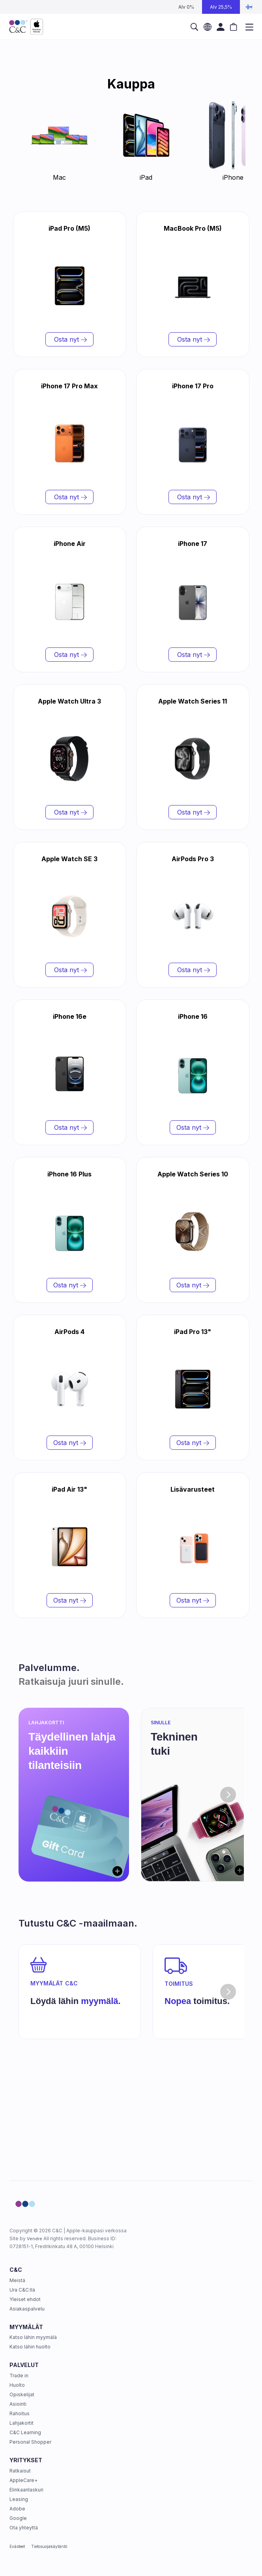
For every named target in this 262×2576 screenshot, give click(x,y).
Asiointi (17, 2404)
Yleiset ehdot (25, 2299)
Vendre (34, 2238)
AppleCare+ (23, 2480)
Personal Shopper (30, 2442)
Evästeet (17, 2546)
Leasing (18, 2499)
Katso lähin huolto (30, 2347)
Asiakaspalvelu (27, 2309)
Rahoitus (19, 2413)
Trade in (18, 2375)
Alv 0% (186, 7)
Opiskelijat (21, 2394)
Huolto (17, 2385)
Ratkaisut (20, 2471)
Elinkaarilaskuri (26, 2490)
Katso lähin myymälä (33, 2337)
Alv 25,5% (221, 7)
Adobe (17, 2509)
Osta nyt (69, 339)
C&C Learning (25, 2432)
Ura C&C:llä (22, 2290)
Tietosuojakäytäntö (49, 2546)
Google (18, 2518)
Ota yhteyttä (23, 2528)
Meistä (17, 2280)
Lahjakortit (21, 2423)
